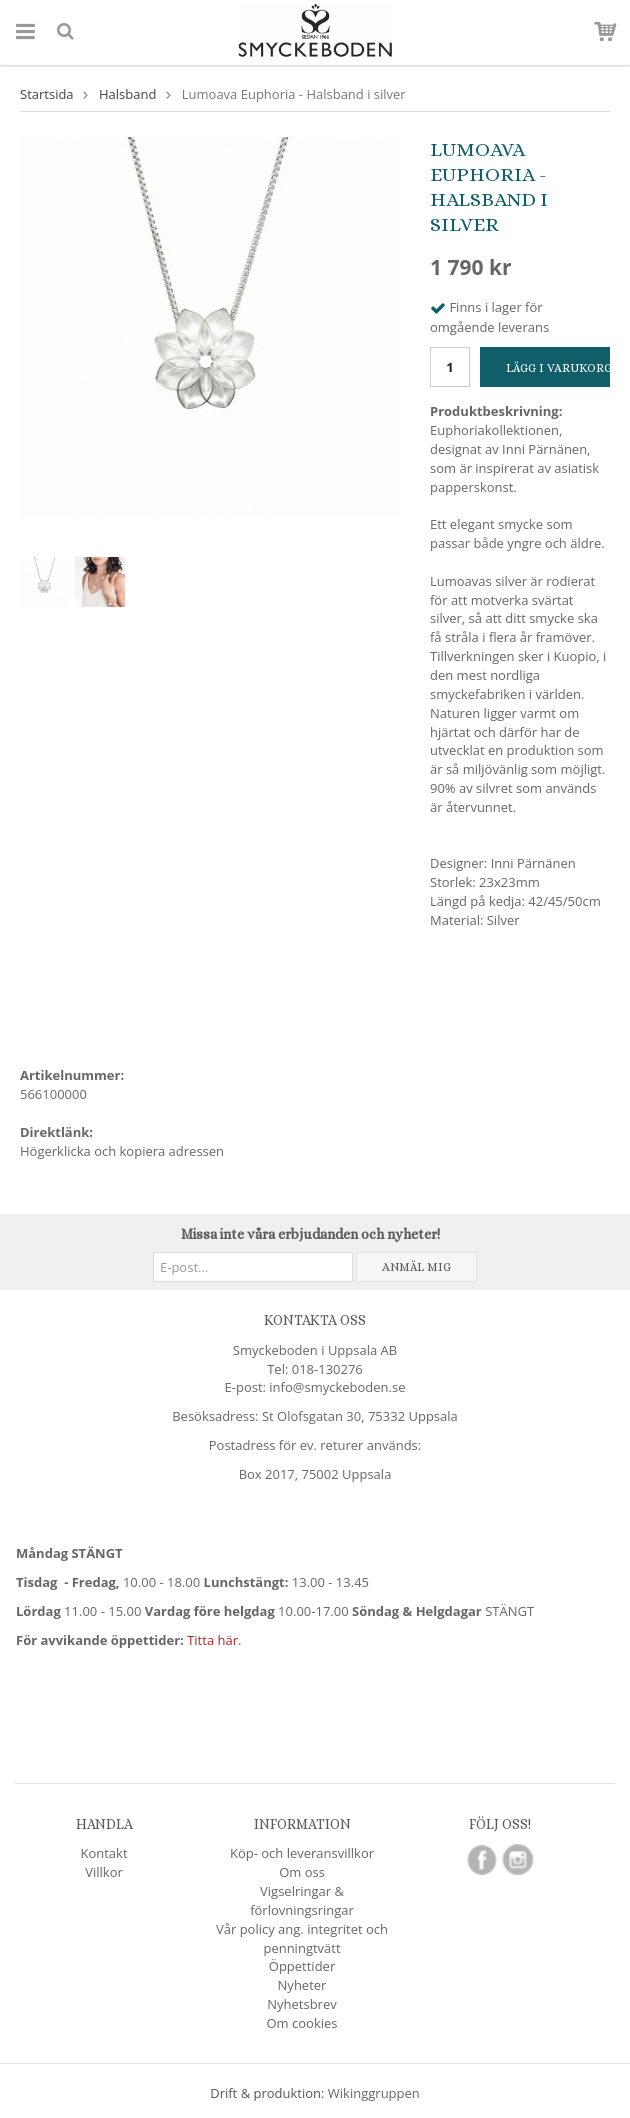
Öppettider (302, 1966)
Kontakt (103, 1853)
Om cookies (302, 2023)
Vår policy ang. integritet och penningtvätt (302, 1938)
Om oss (302, 1872)
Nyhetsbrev (301, 2004)
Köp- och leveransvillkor (302, 1853)
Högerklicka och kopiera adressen (122, 1151)
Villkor (104, 1872)
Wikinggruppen (374, 2093)
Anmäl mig (416, 1267)
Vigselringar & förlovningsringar (302, 1900)
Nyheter (302, 1985)
